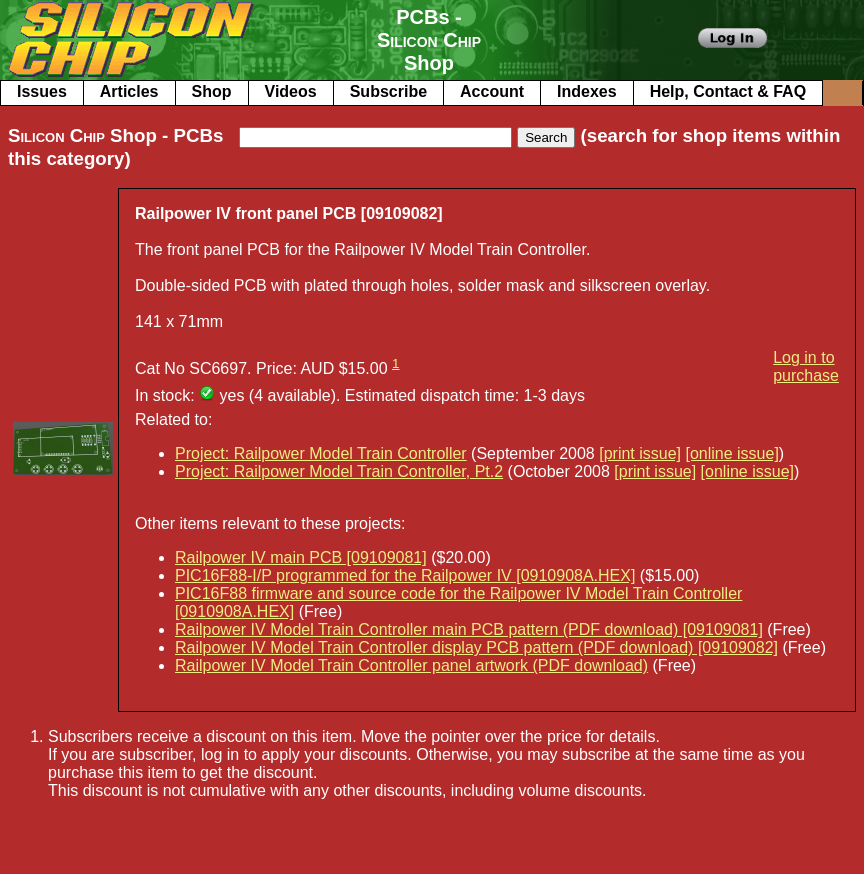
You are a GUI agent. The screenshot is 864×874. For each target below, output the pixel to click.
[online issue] (731, 453)
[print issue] (640, 453)
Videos (291, 91)
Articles (129, 91)
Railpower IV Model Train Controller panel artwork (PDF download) (411, 665)
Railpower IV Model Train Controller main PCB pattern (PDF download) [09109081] (469, 629)
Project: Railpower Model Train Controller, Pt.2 (339, 471)
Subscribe (388, 91)
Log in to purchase (806, 366)
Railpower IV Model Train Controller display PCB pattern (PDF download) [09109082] (476, 647)
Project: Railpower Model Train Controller (321, 453)
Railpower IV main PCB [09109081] (301, 557)
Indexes (587, 91)
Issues (42, 91)
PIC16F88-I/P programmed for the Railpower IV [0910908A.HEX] (405, 575)
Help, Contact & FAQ (728, 91)
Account (492, 91)
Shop (212, 91)
